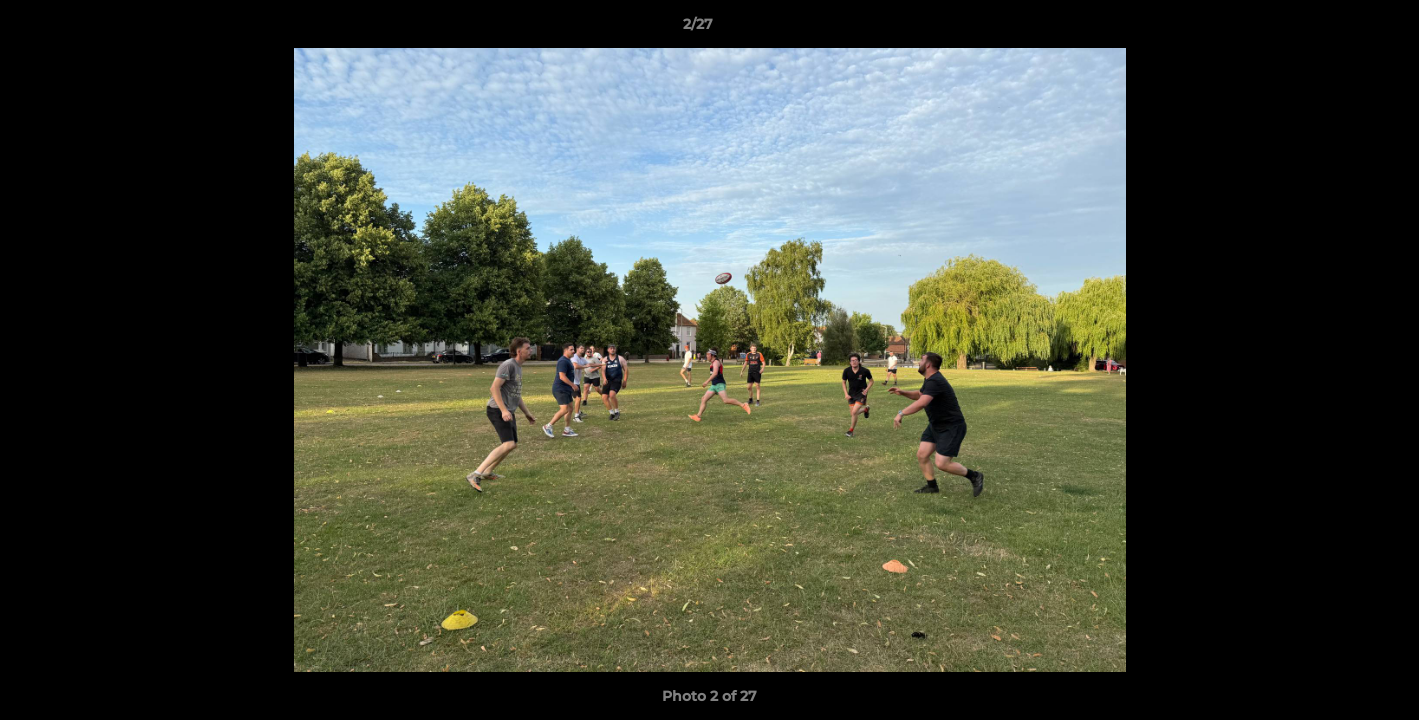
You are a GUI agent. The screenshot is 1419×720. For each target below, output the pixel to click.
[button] (1335, 29)
